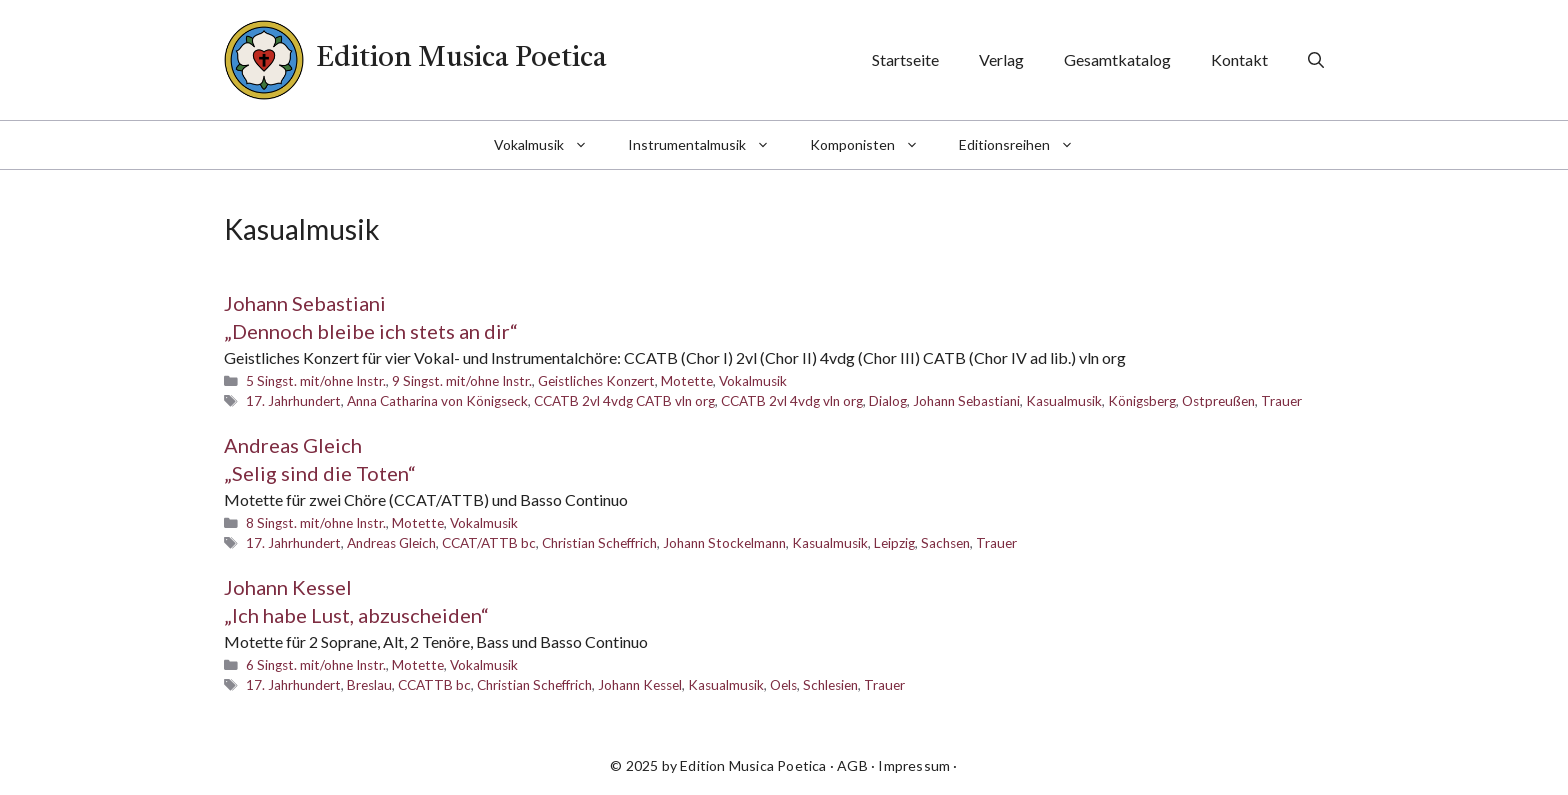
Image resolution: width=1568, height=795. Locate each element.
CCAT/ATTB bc (489, 543)
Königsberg (1142, 401)
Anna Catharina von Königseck (437, 401)
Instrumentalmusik (709, 145)
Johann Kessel (640, 685)
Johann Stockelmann (724, 543)
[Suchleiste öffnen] (1316, 60)
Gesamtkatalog (1117, 59)
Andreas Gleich (391, 543)
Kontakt (1239, 59)
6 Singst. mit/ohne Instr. (316, 665)
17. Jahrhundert (293, 401)
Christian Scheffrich (599, 543)
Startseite (905, 59)
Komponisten (874, 145)
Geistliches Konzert (596, 381)
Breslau (369, 685)
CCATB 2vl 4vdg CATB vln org (624, 401)
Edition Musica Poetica (461, 59)
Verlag (1001, 59)
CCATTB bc (434, 685)
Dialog (888, 401)
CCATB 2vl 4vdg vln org (792, 401)
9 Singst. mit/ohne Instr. (462, 381)
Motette (687, 381)
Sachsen (945, 543)
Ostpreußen (1218, 401)
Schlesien (830, 685)
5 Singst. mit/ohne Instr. (316, 381)
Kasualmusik (1064, 401)
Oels (783, 685)
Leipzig (894, 543)
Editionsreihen (1026, 145)
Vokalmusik (551, 145)
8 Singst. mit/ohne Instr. (316, 523)
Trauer (1281, 401)
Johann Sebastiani (966, 401)
